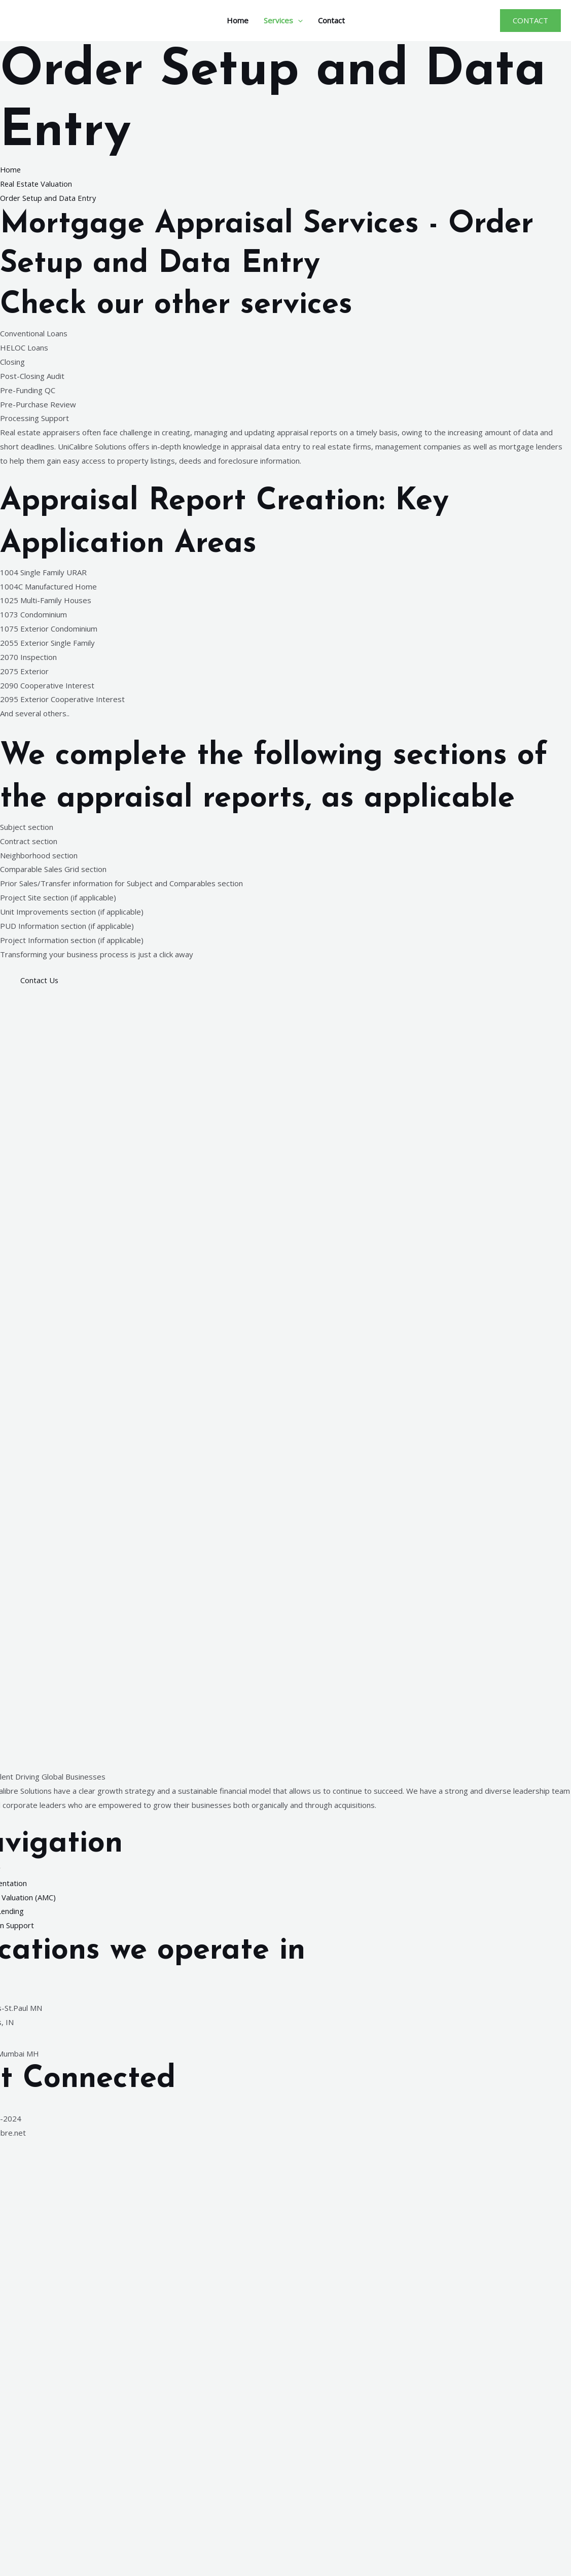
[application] (298, 20)
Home (237, 20)
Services (283, 20)
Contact (331, 20)
